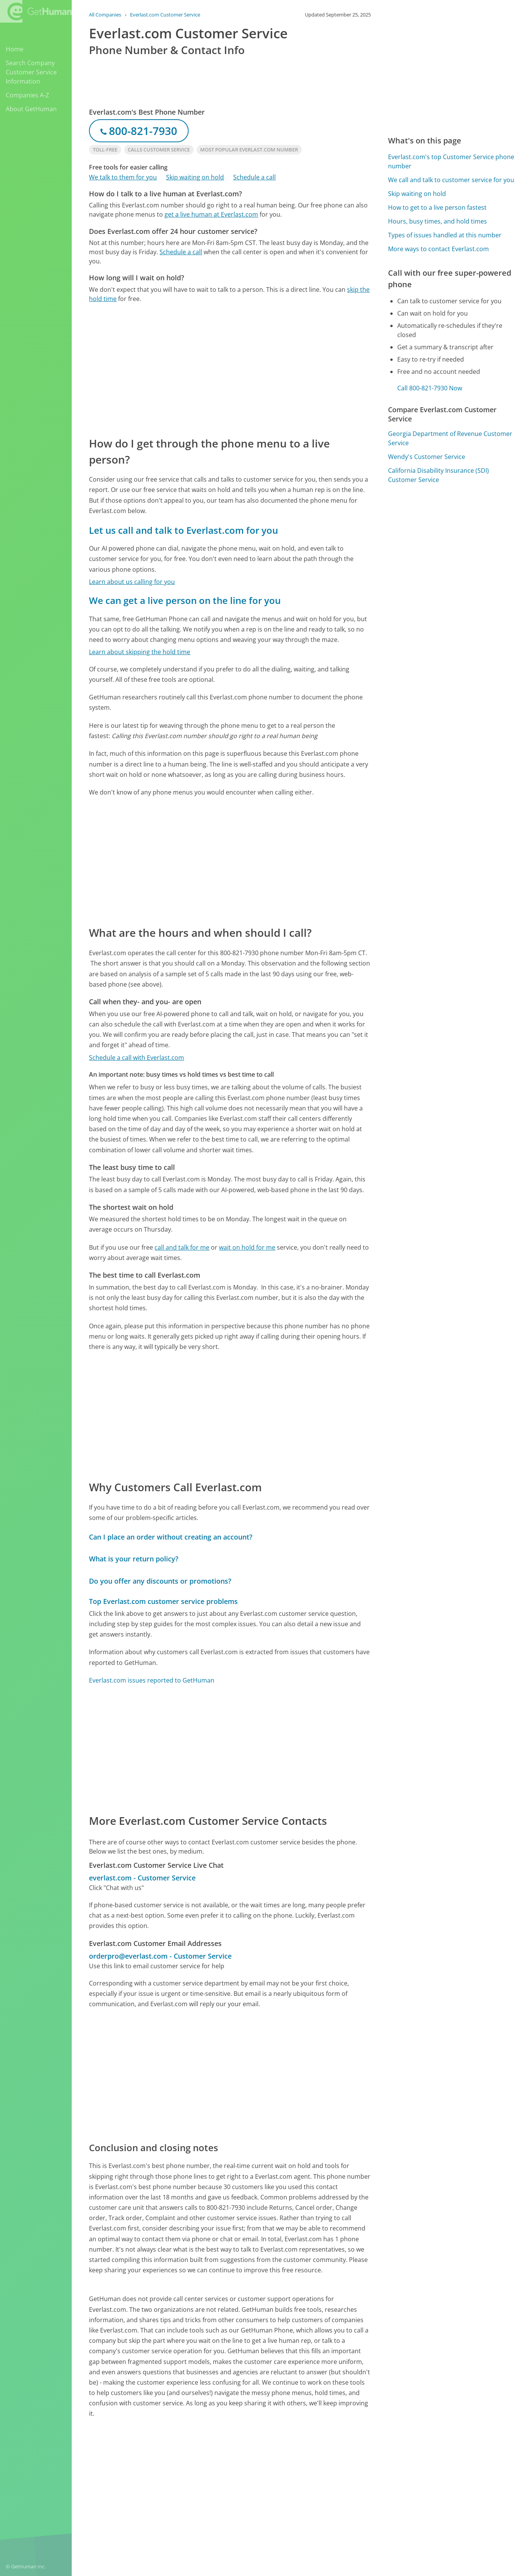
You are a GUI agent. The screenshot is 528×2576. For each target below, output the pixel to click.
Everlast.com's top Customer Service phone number (451, 161)
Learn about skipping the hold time (139, 652)
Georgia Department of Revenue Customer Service (450, 438)
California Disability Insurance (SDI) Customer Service (438, 475)
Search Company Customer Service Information (31, 72)
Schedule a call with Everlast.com (136, 1057)
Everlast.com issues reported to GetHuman (151, 1680)
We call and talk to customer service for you (451, 180)
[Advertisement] (229, 369)
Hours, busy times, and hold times (437, 221)
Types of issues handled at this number (445, 235)
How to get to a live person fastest (437, 207)
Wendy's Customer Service (426, 456)
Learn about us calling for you (132, 581)
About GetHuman (31, 109)
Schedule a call (254, 177)
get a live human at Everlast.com (211, 214)
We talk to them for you (123, 177)
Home (14, 49)
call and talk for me (182, 1247)
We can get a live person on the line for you (185, 600)
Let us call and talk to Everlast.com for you (183, 530)
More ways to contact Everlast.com (438, 249)
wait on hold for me (247, 1247)
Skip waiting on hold (195, 177)
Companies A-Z (27, 95)
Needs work (344, 2476)
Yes (315, 2476)
